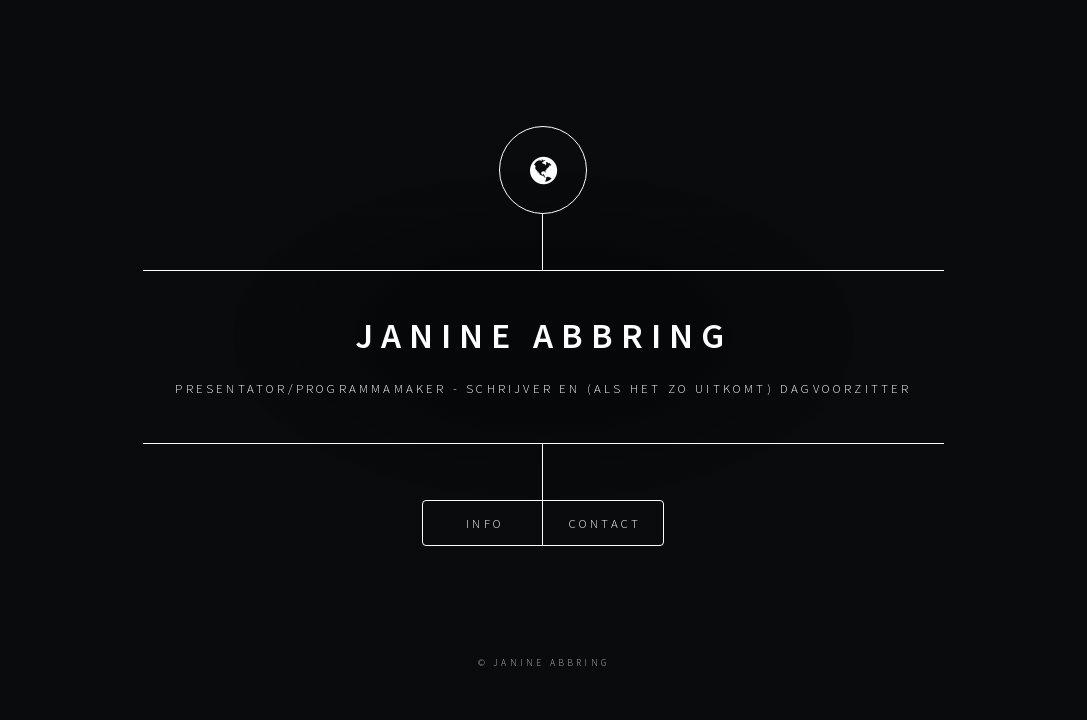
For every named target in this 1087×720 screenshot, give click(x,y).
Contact (605, 522)
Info (485, 522)
